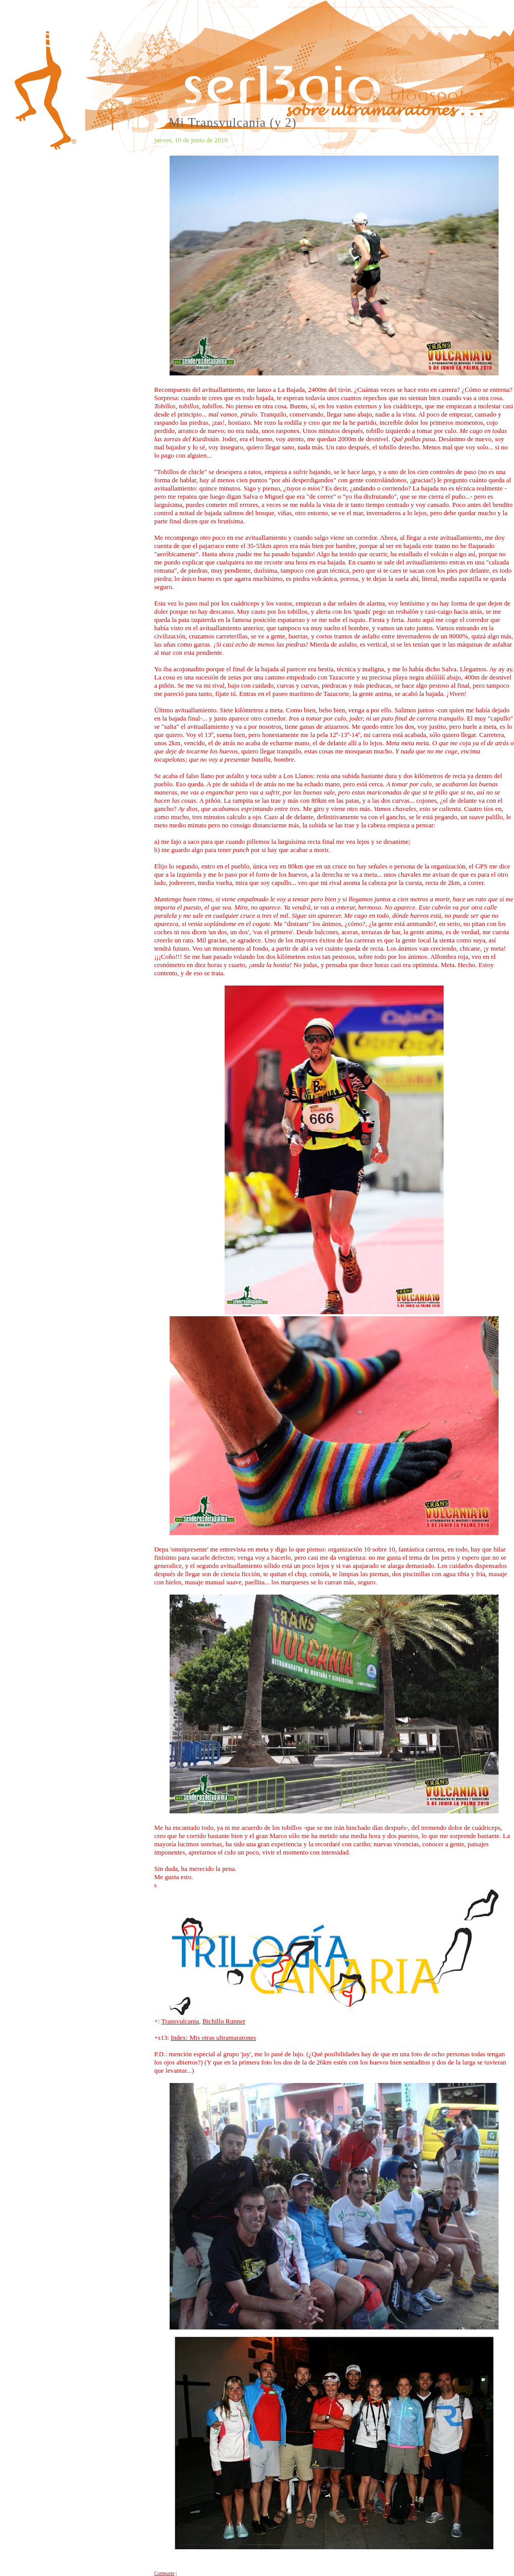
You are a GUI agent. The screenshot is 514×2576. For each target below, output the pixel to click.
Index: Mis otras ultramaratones (213, 2037)
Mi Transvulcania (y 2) (233, 122)
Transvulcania (180, 2021)
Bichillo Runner (224, 2021)
